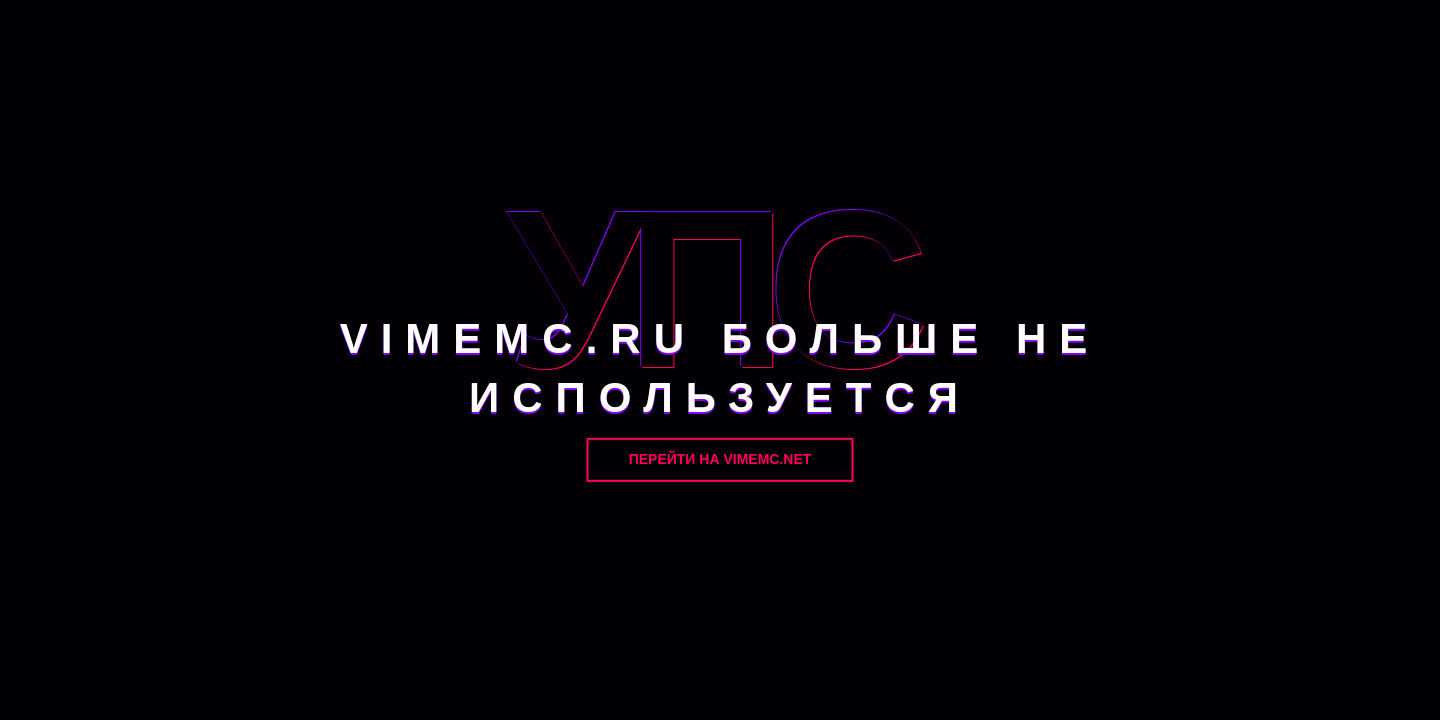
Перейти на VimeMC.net (720, 459)
